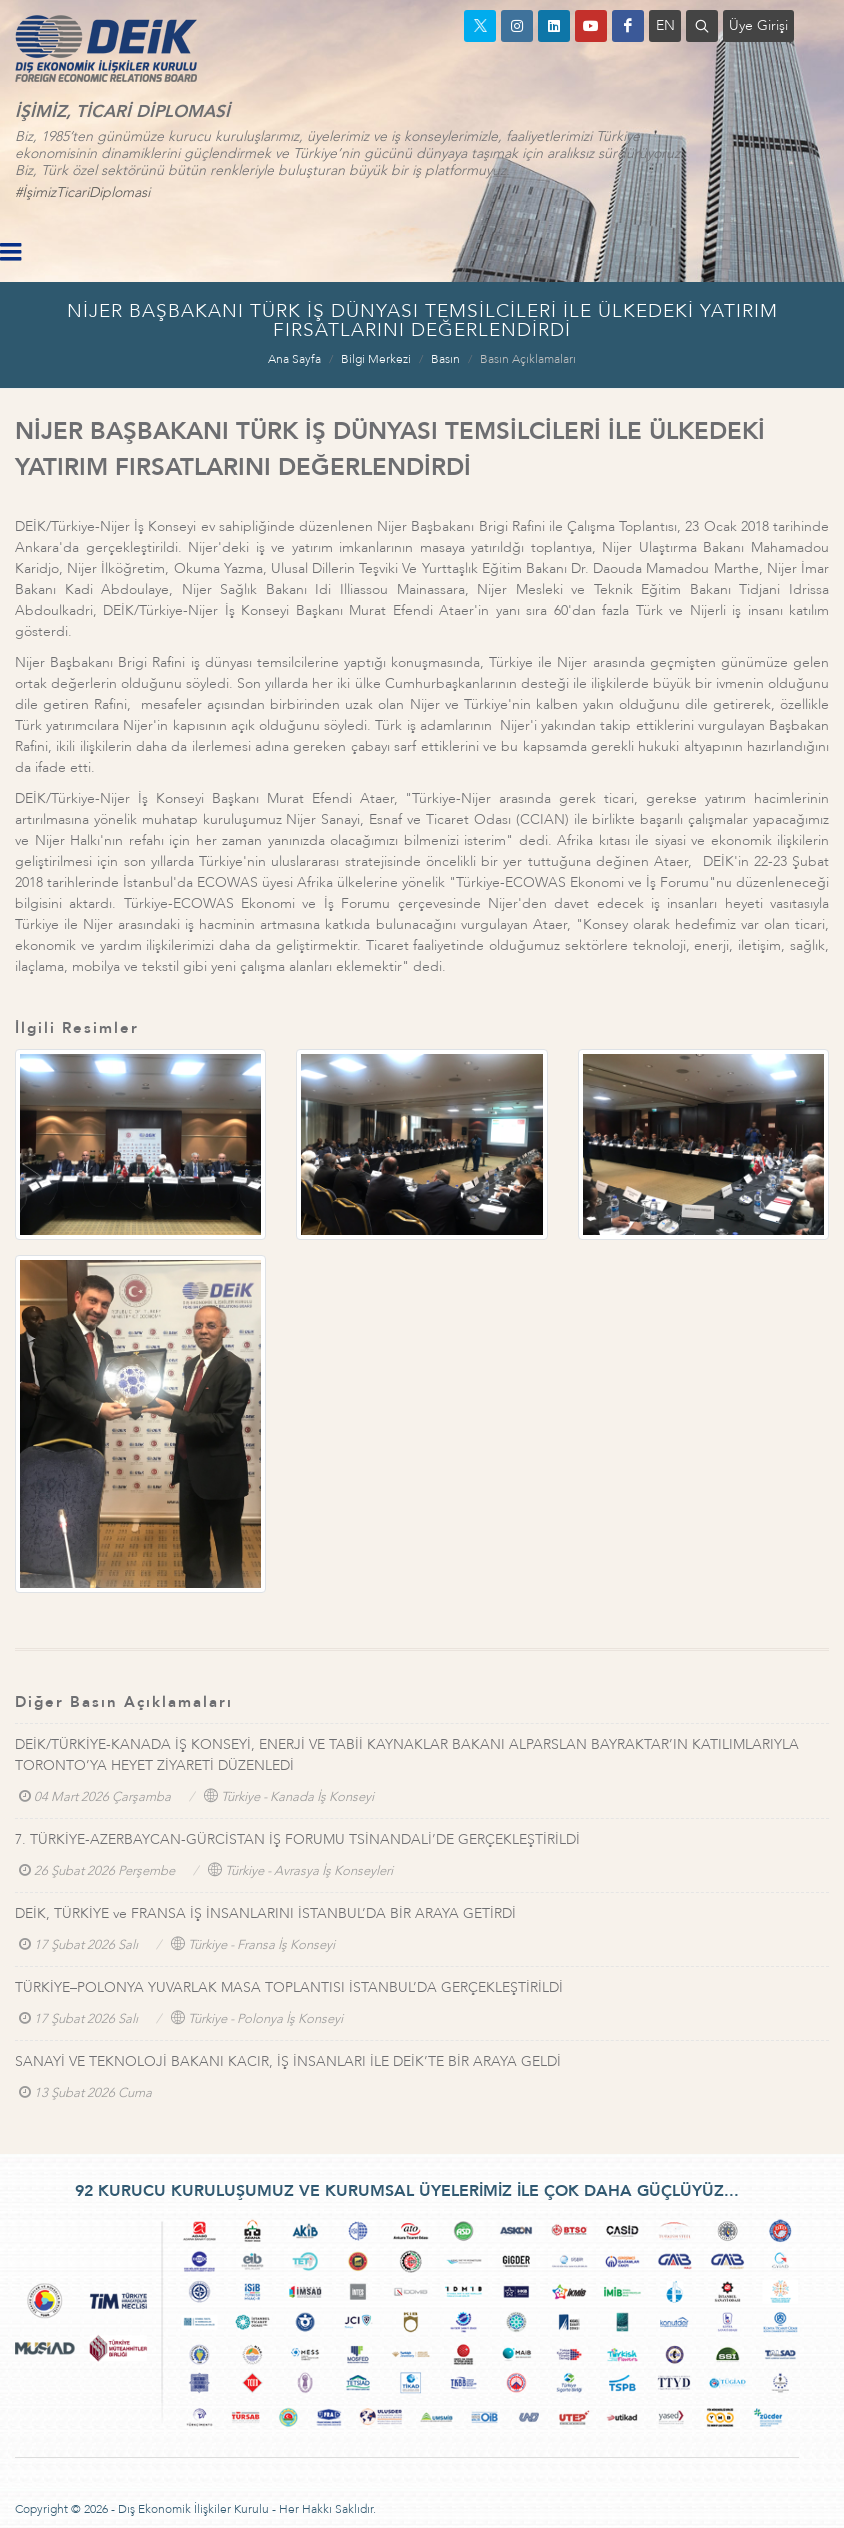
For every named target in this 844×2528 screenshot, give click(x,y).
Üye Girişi (758, 25)
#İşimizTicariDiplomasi (82, 192)
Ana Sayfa (294, 359)
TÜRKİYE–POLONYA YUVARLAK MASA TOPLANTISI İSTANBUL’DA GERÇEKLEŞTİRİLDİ (289, 1987)
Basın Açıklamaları (528, 359)
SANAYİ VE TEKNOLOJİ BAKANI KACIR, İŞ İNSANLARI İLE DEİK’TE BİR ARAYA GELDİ (288, 2061)
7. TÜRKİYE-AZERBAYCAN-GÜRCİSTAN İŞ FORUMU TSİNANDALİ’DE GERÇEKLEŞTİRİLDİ (297, 1839)
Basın (445, 359)
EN (665, 25)
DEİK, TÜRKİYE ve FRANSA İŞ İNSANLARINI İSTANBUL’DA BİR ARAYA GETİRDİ (265, 1913)
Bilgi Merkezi (376, 359)
